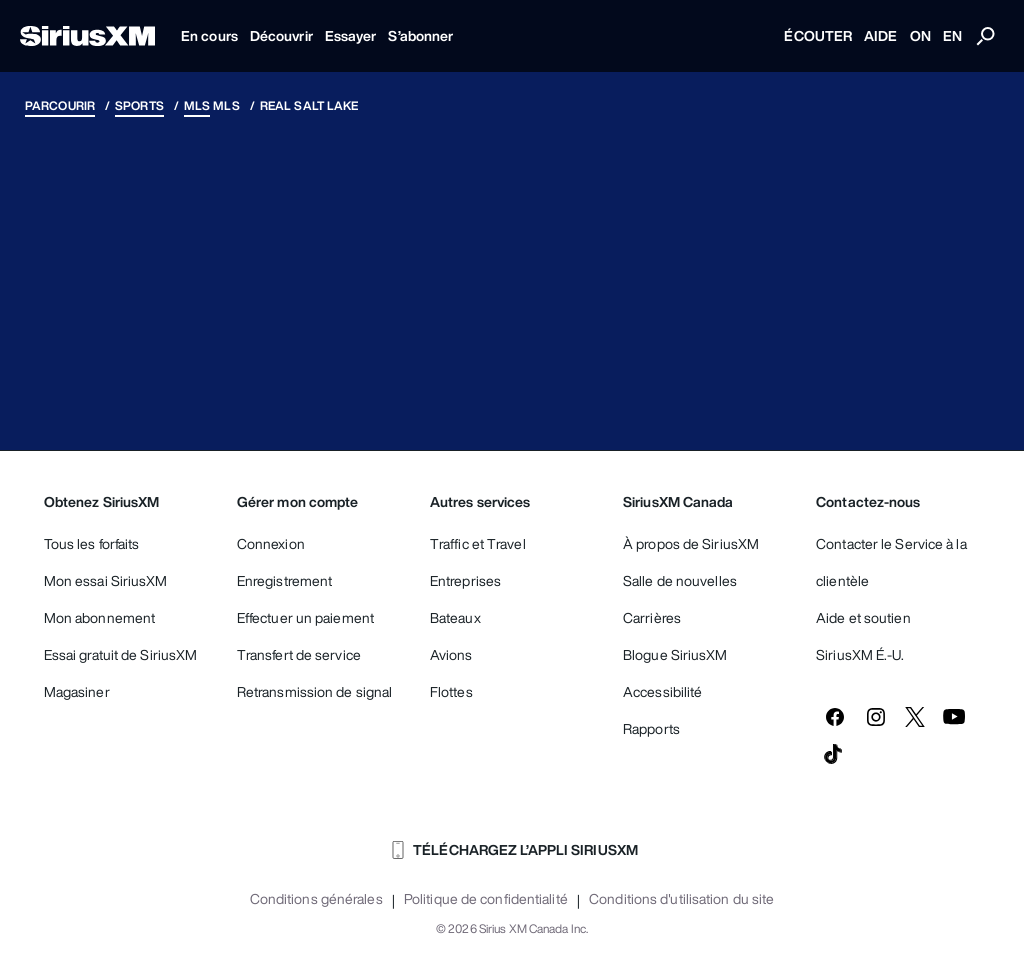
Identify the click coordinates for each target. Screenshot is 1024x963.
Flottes (451, 691)
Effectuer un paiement (305, 617)
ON (920, 35)
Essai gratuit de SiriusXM (121, 654)
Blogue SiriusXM (675, 654)
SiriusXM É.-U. (860, 654)
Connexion (271, 543)
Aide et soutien (863, 617)
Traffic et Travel (478, 543)
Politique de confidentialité (486, 899)
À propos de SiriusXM (691, 543)
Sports (139, 105)
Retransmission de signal (314, 691)
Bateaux (455, 617)
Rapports (651, 728)
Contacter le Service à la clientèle (891, 562)
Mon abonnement (99, 617)
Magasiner (77, 691)
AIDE (880, 35)
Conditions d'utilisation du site (681, 899)
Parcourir (60, 105)
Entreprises (465, 580)
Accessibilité (662, 691)
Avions (451, 654)
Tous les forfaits (92, 543)
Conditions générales (316, 899)
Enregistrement (284, 580)
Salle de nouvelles (680, 580)
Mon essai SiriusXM (106, 580)
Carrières (652, 617)
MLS (197, 105)
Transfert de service (299, 654)
